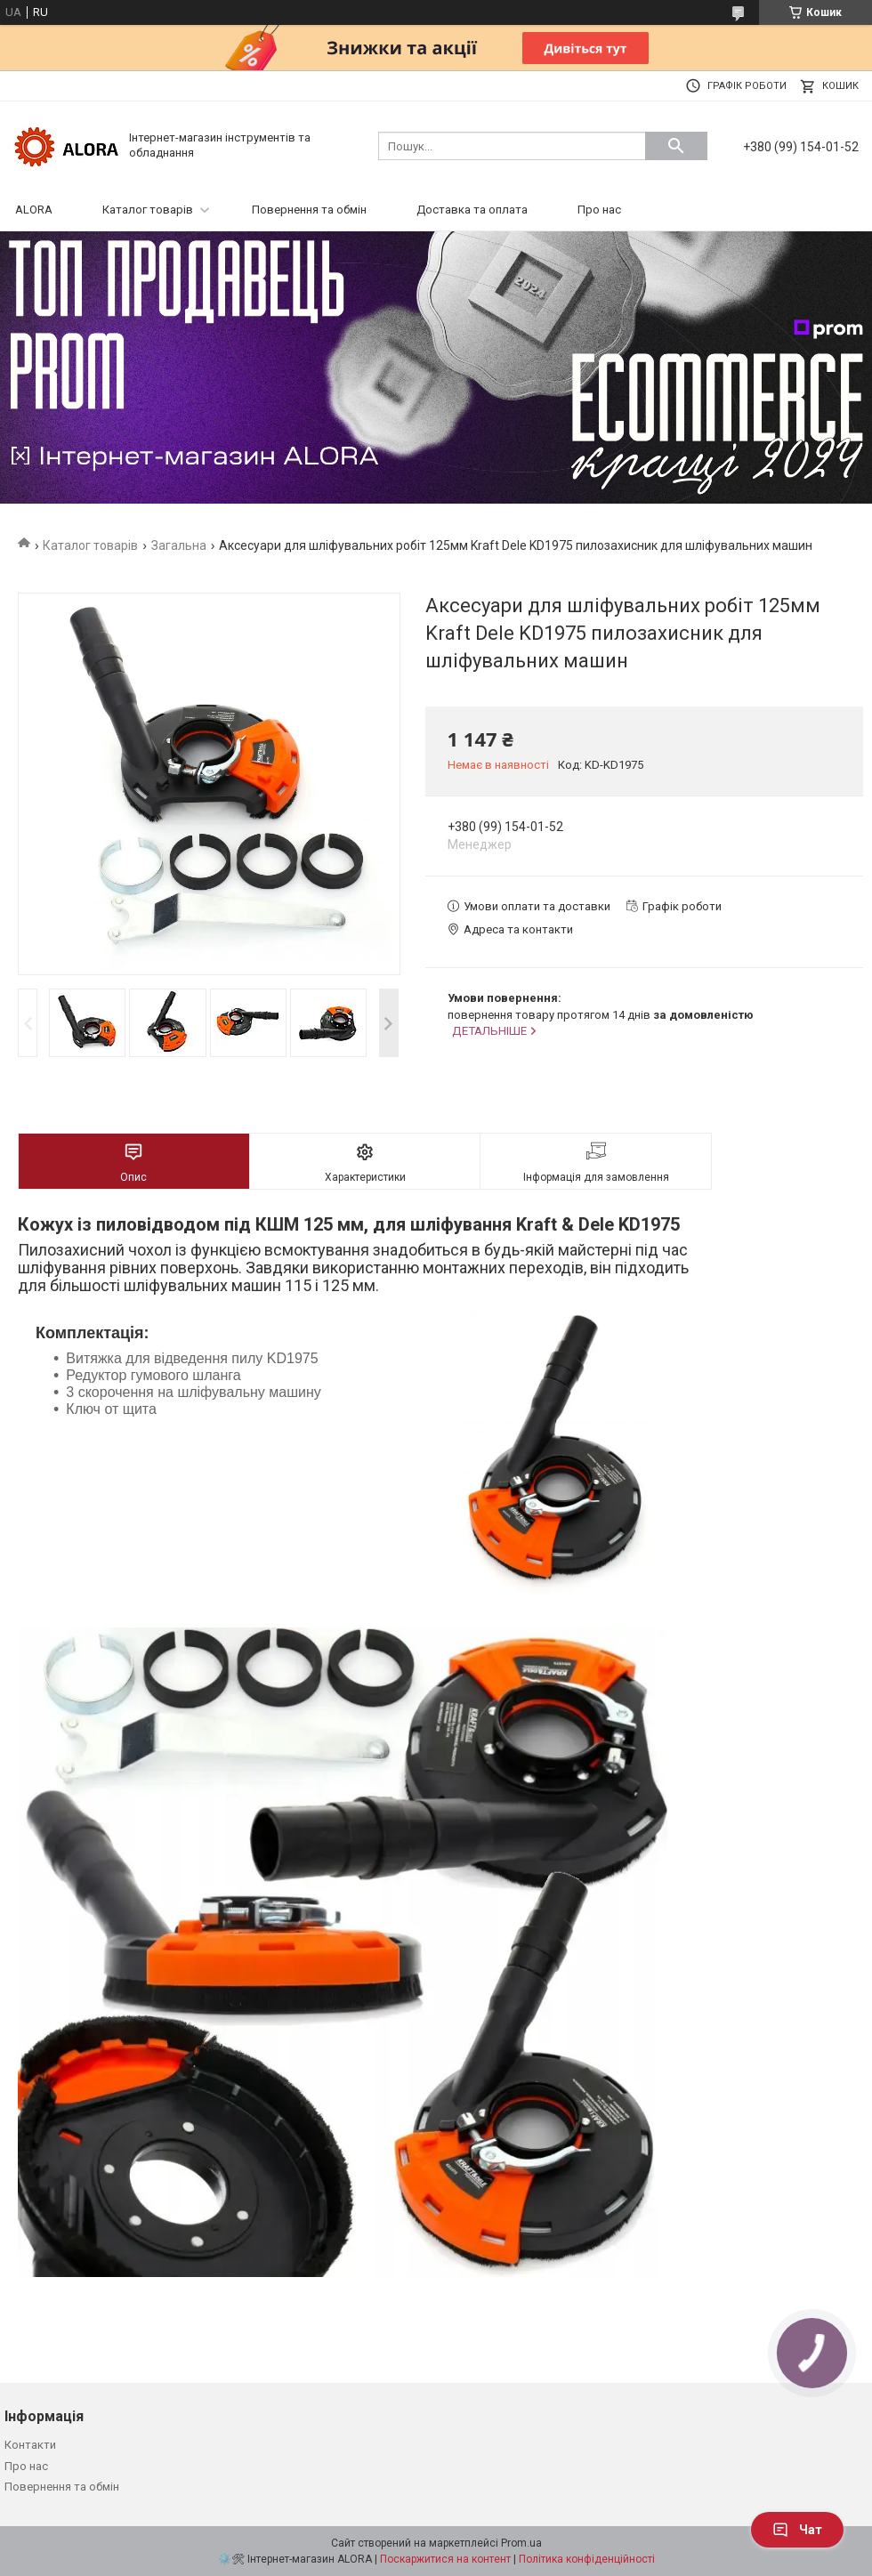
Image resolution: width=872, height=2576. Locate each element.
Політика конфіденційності (587, 2559)
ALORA (33, 209)
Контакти (30, 2444)
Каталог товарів (147, 209)
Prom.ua (521, 2543)
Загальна (178, 545)
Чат (797, 2530)
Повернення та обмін (309, 209)
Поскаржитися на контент (445, 2559)
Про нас (599, 209)
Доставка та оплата (472, 209)
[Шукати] (676, 146)
